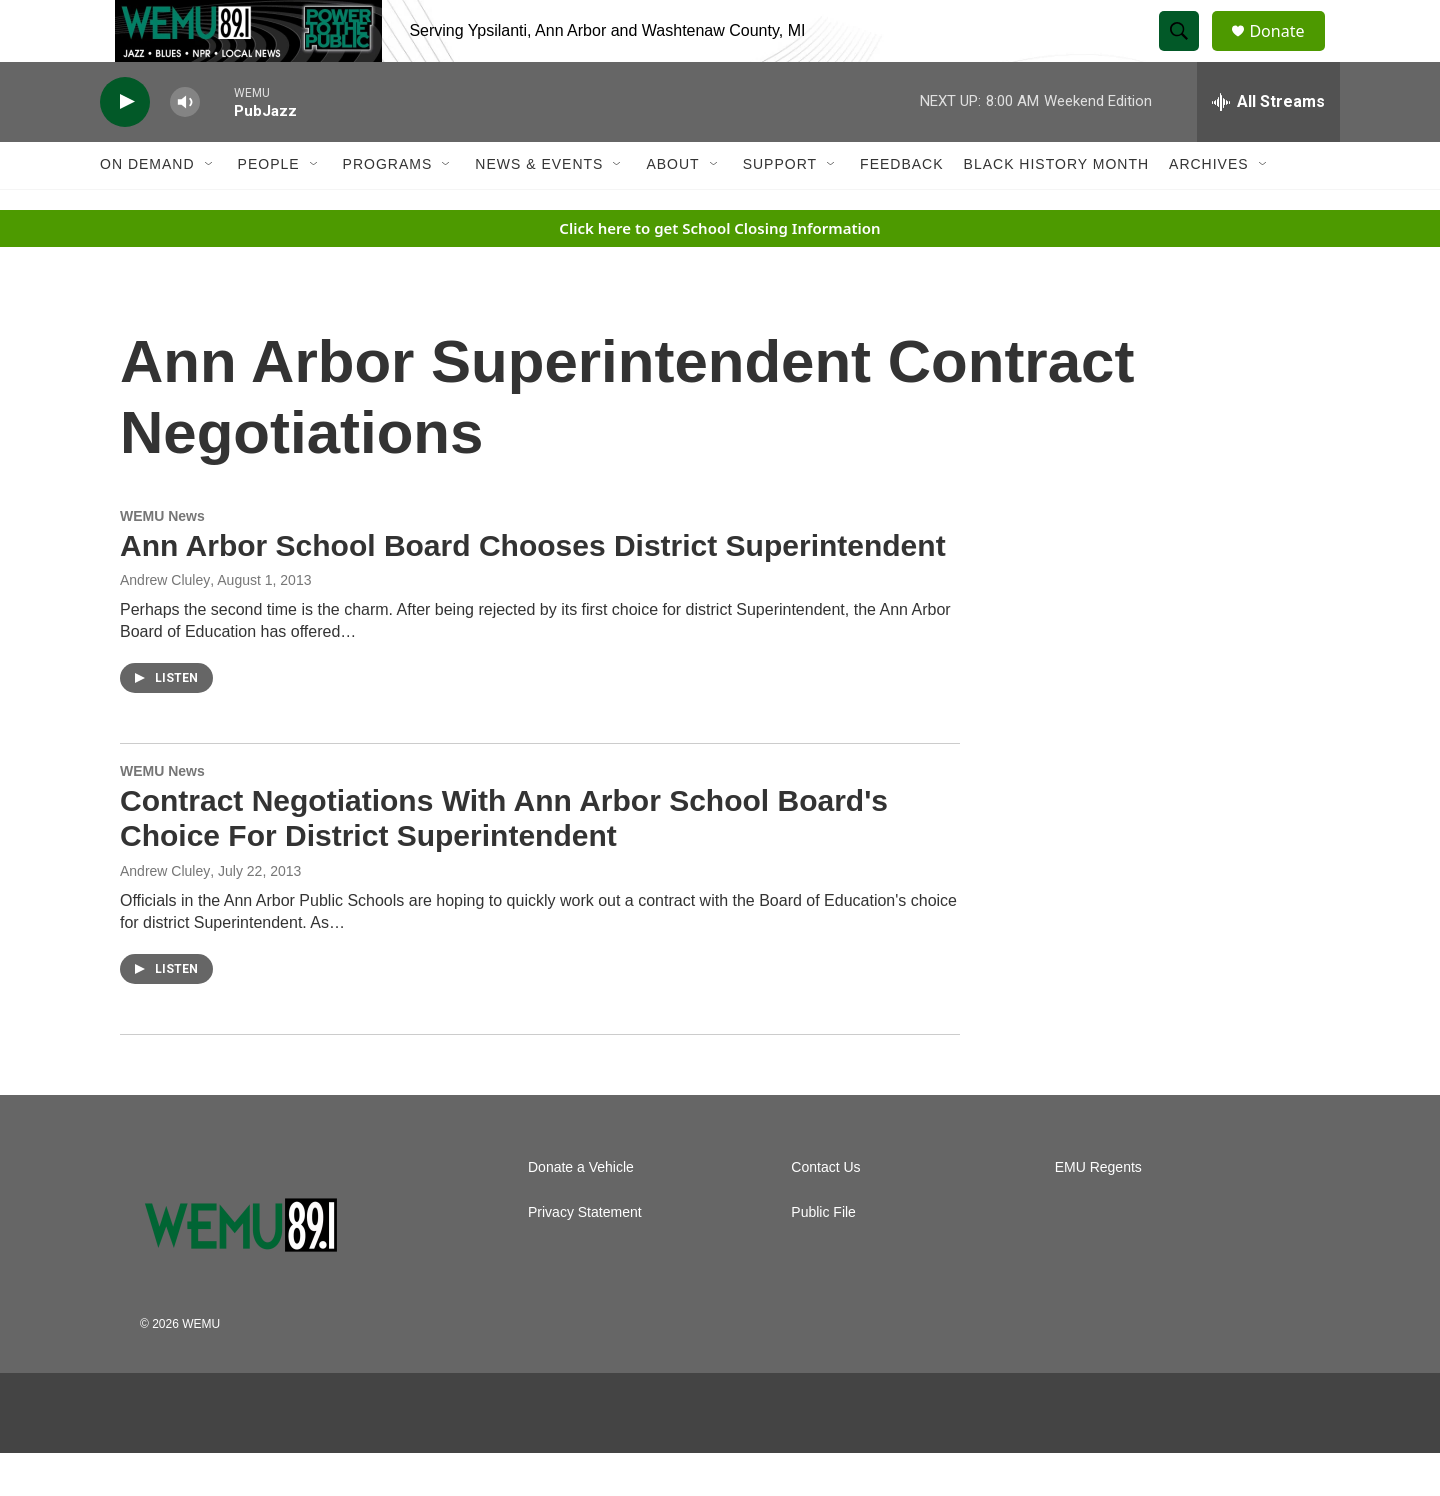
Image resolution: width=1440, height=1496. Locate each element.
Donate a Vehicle (581, 1210)
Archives (1209, 208)
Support (780, 208)
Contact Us (825, 1210)
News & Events (539, 208)
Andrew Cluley (165, 914)
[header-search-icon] (1188, 53)
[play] (125, 145)
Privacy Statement (585, 1255)
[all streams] (1268, 145)
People (269, 208)
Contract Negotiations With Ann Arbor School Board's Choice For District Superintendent (504, 862)
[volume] (185, 145)
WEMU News (162, 559)
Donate (1289, 52)
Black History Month (1056, 208)
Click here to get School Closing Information (719, 271)
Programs (388, 208)
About (672, 208)
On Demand (147, 208)
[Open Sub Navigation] (210, 208)
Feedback (901, 208)
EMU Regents (1098, 1210)
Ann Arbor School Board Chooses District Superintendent (533, 588)
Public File (823, 1255)
